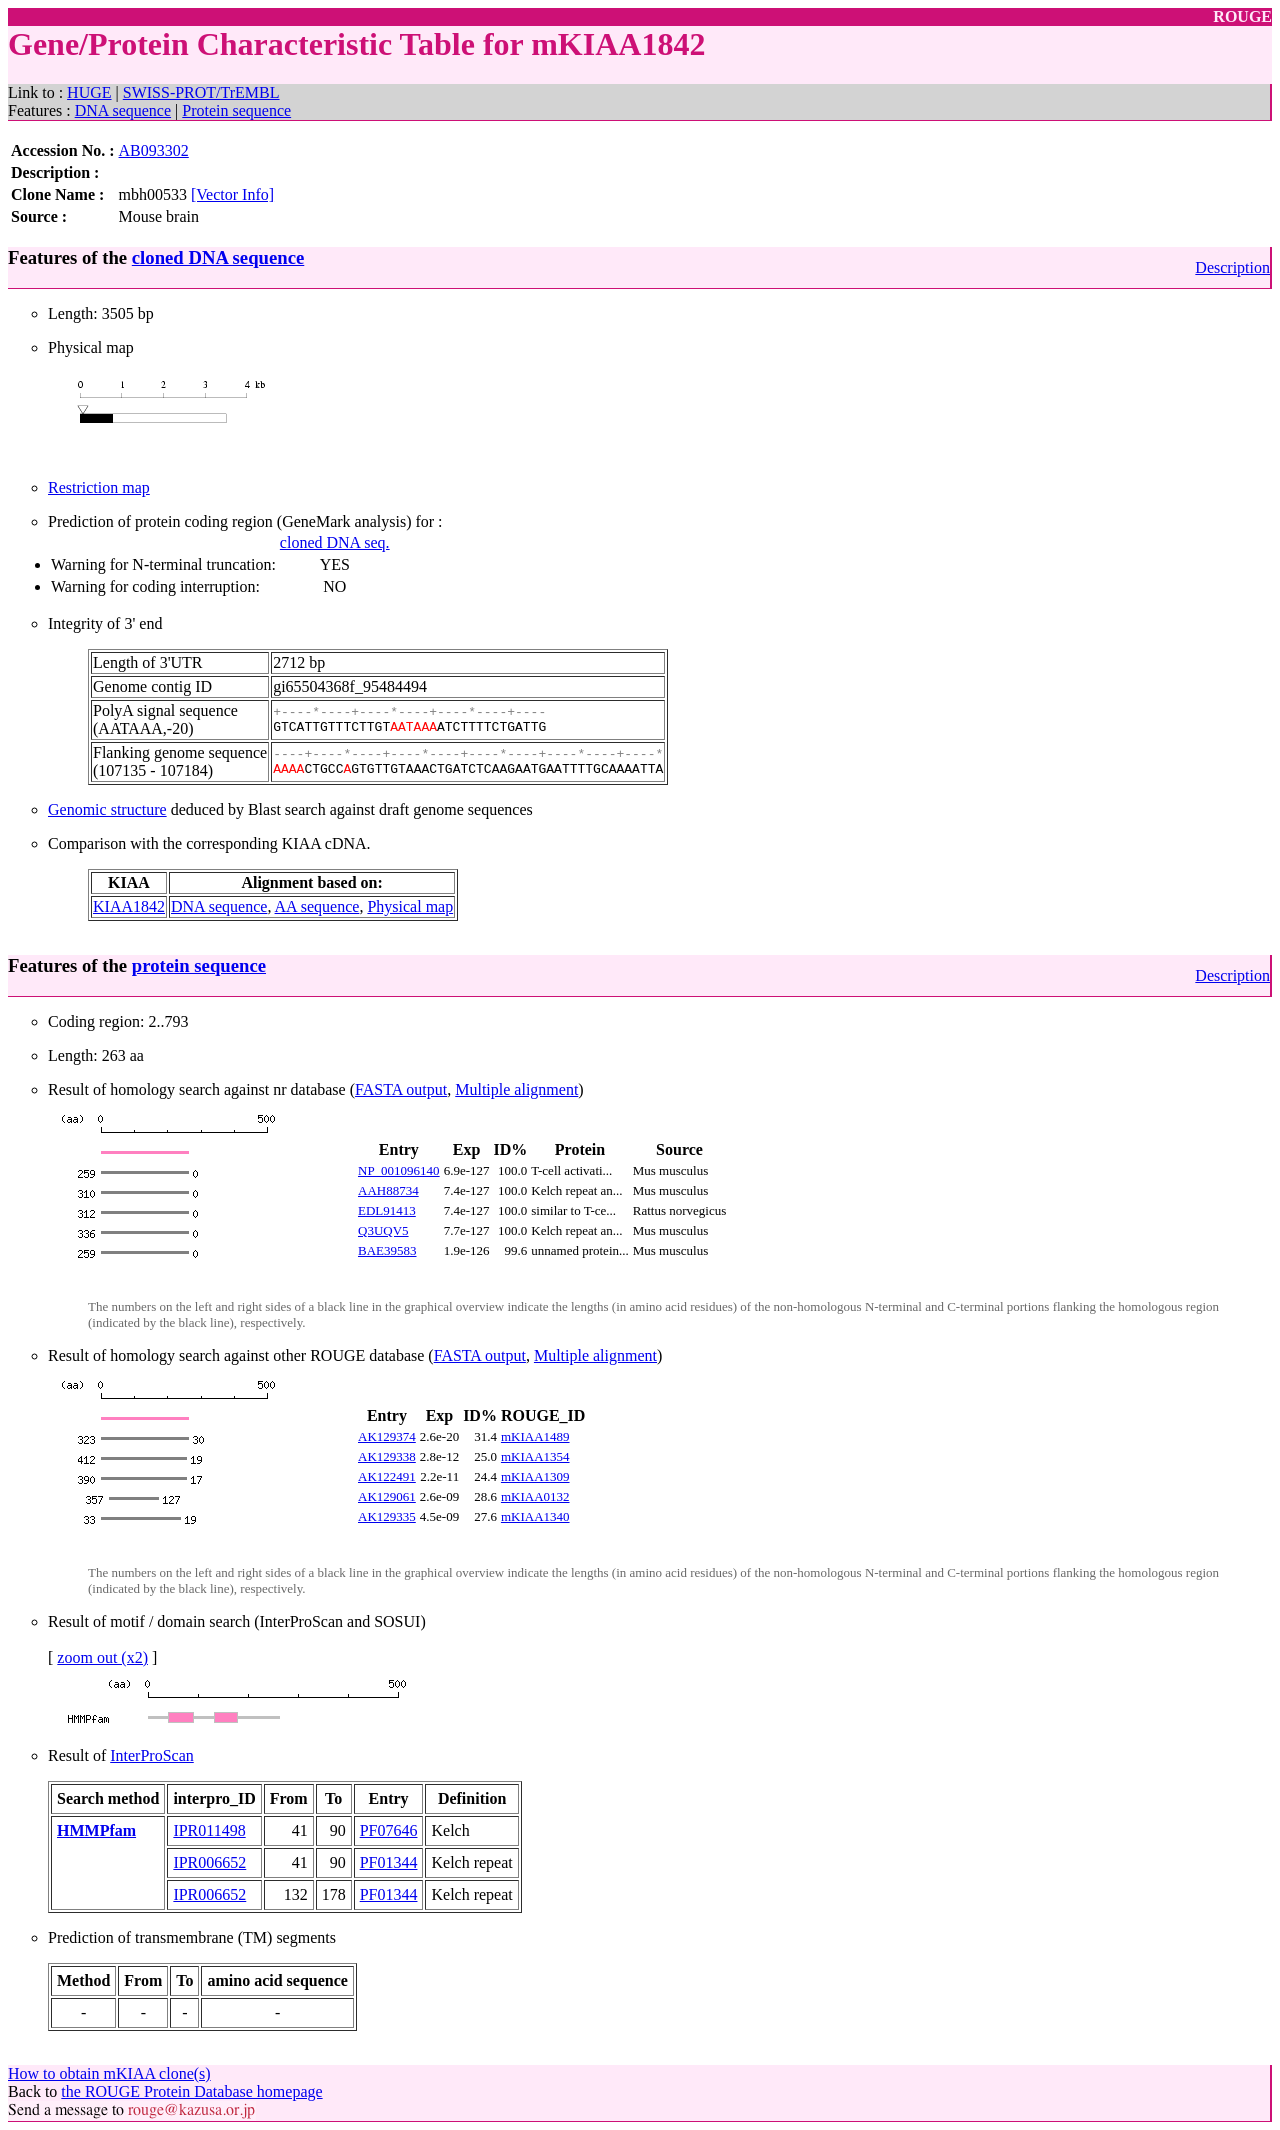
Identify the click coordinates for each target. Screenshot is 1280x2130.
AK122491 (387, 1476)
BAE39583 (387, 1250)
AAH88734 (388, 1190)
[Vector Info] (232, 194)
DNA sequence (123, 110)
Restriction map (99, 487)
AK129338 (387, 1456)
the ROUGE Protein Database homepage (191, 2091)
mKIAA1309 (535, 1476)
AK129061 (387, 1496)
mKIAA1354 (535, 1456)
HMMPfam (96, 1830)
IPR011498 (209, 1830)
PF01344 (389, 1862)
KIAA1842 (129, 906)
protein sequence (199, 965)
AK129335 (387, 1516)
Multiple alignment (516, 1089)
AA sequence (317, 906)
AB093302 (154, 150)
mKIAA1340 (535, 1516)
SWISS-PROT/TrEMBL (201, 92)
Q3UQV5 (383, 1230)
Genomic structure (107, 809)
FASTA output (401, 1089)
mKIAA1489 (535, 1436)
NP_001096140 (399, 1170)
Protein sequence (236, 110)
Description (1232, 267)
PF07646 (389, 1830)
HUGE (89, 92)
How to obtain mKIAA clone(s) (109, 2073)
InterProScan (152, 1755)
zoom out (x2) (102, 1657)
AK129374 (387, 1436)
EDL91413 (387, 1210)
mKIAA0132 (535, 1496)
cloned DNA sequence (218, 257)
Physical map (410, 906)
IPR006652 (209, 1862)
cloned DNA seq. (335, 542)
